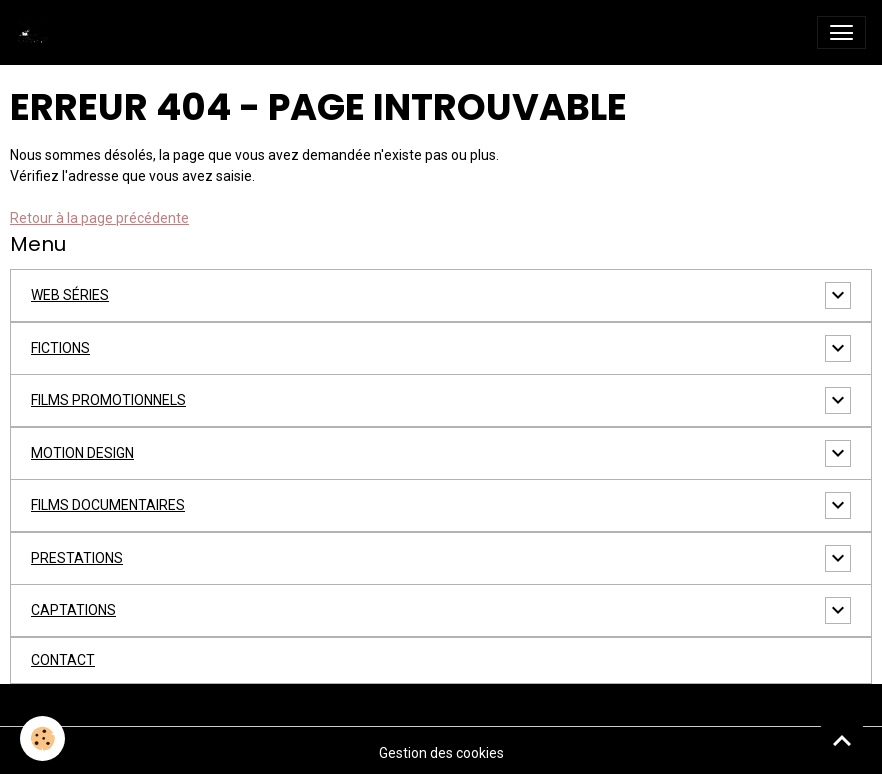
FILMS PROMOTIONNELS (108, 400)
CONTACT (63, 660)
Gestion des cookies (441, 753)
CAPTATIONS (73, 610)
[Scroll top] (842, 740)
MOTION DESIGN (82, 453)
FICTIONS (60, 348)
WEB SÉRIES (70, 295)
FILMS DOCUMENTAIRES (108, 505)
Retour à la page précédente (99, 218)
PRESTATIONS (77, 558)
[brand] (37, 32)
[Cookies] (42, 738)
